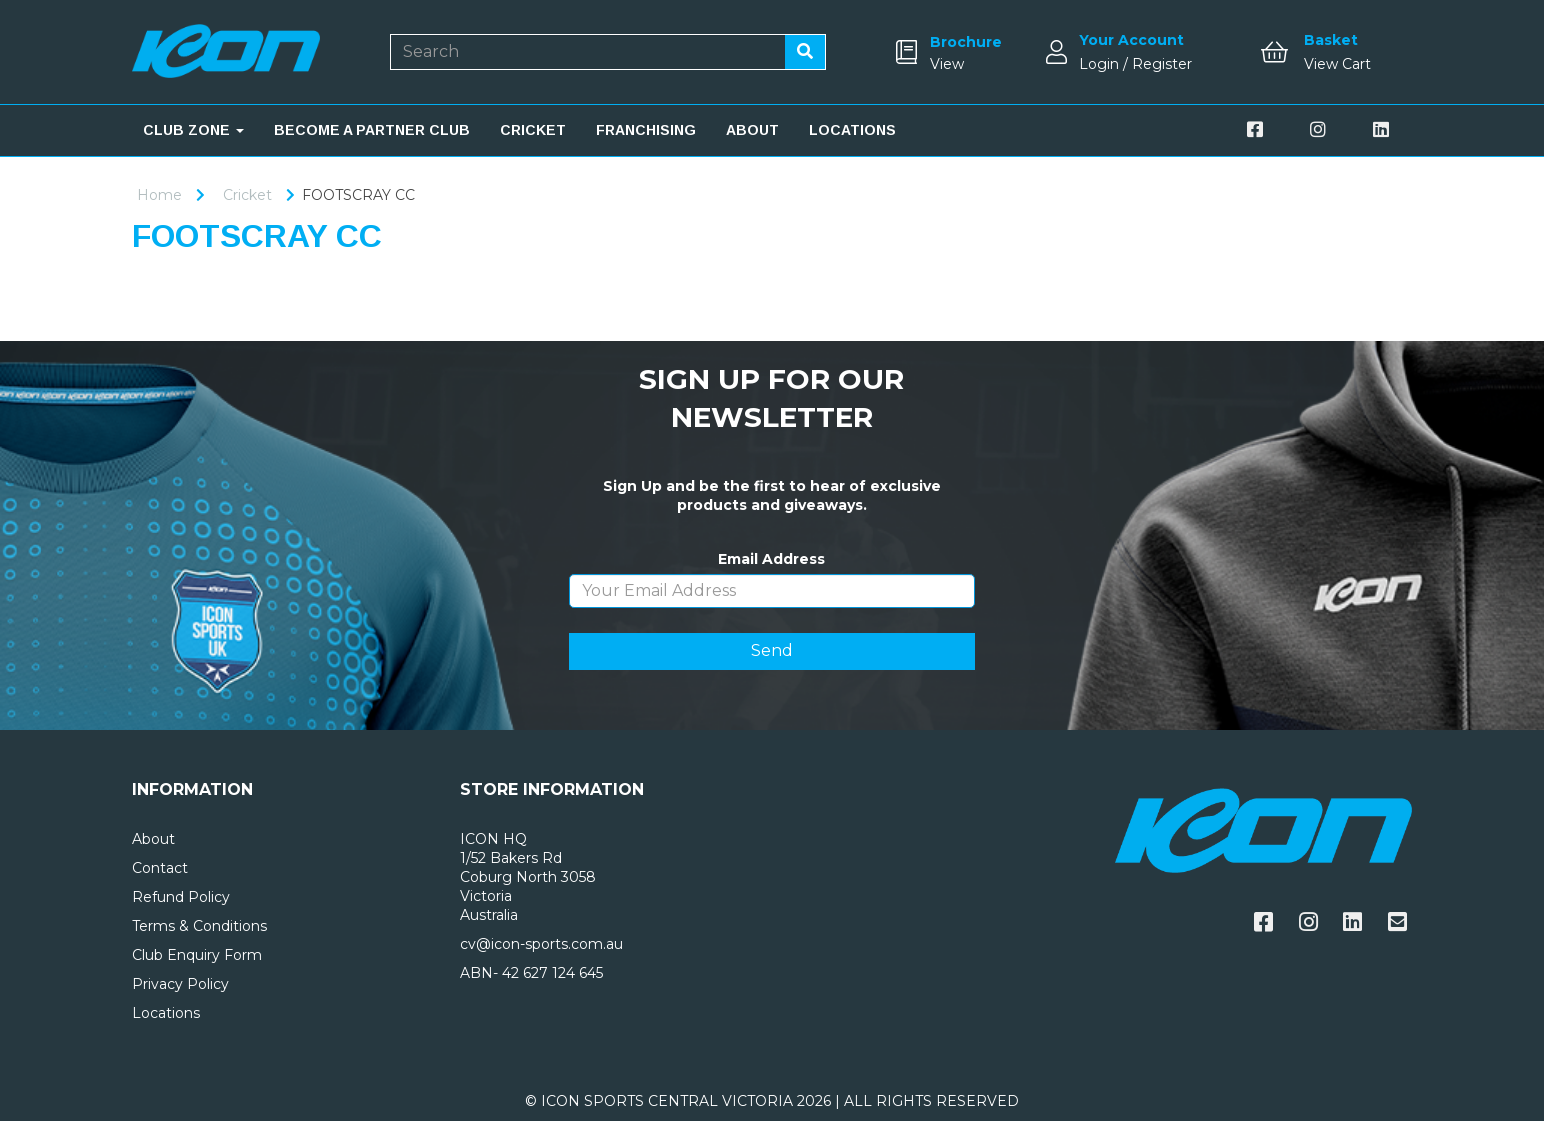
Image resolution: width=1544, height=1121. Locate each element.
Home (159, 195)
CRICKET (533, 130)
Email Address (771, 559)
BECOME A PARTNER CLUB (372, 130)
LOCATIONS (852, 130)
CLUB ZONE (193, 130)
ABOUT (752, 130)
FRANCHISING (646, 130)
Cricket (247, 195)
